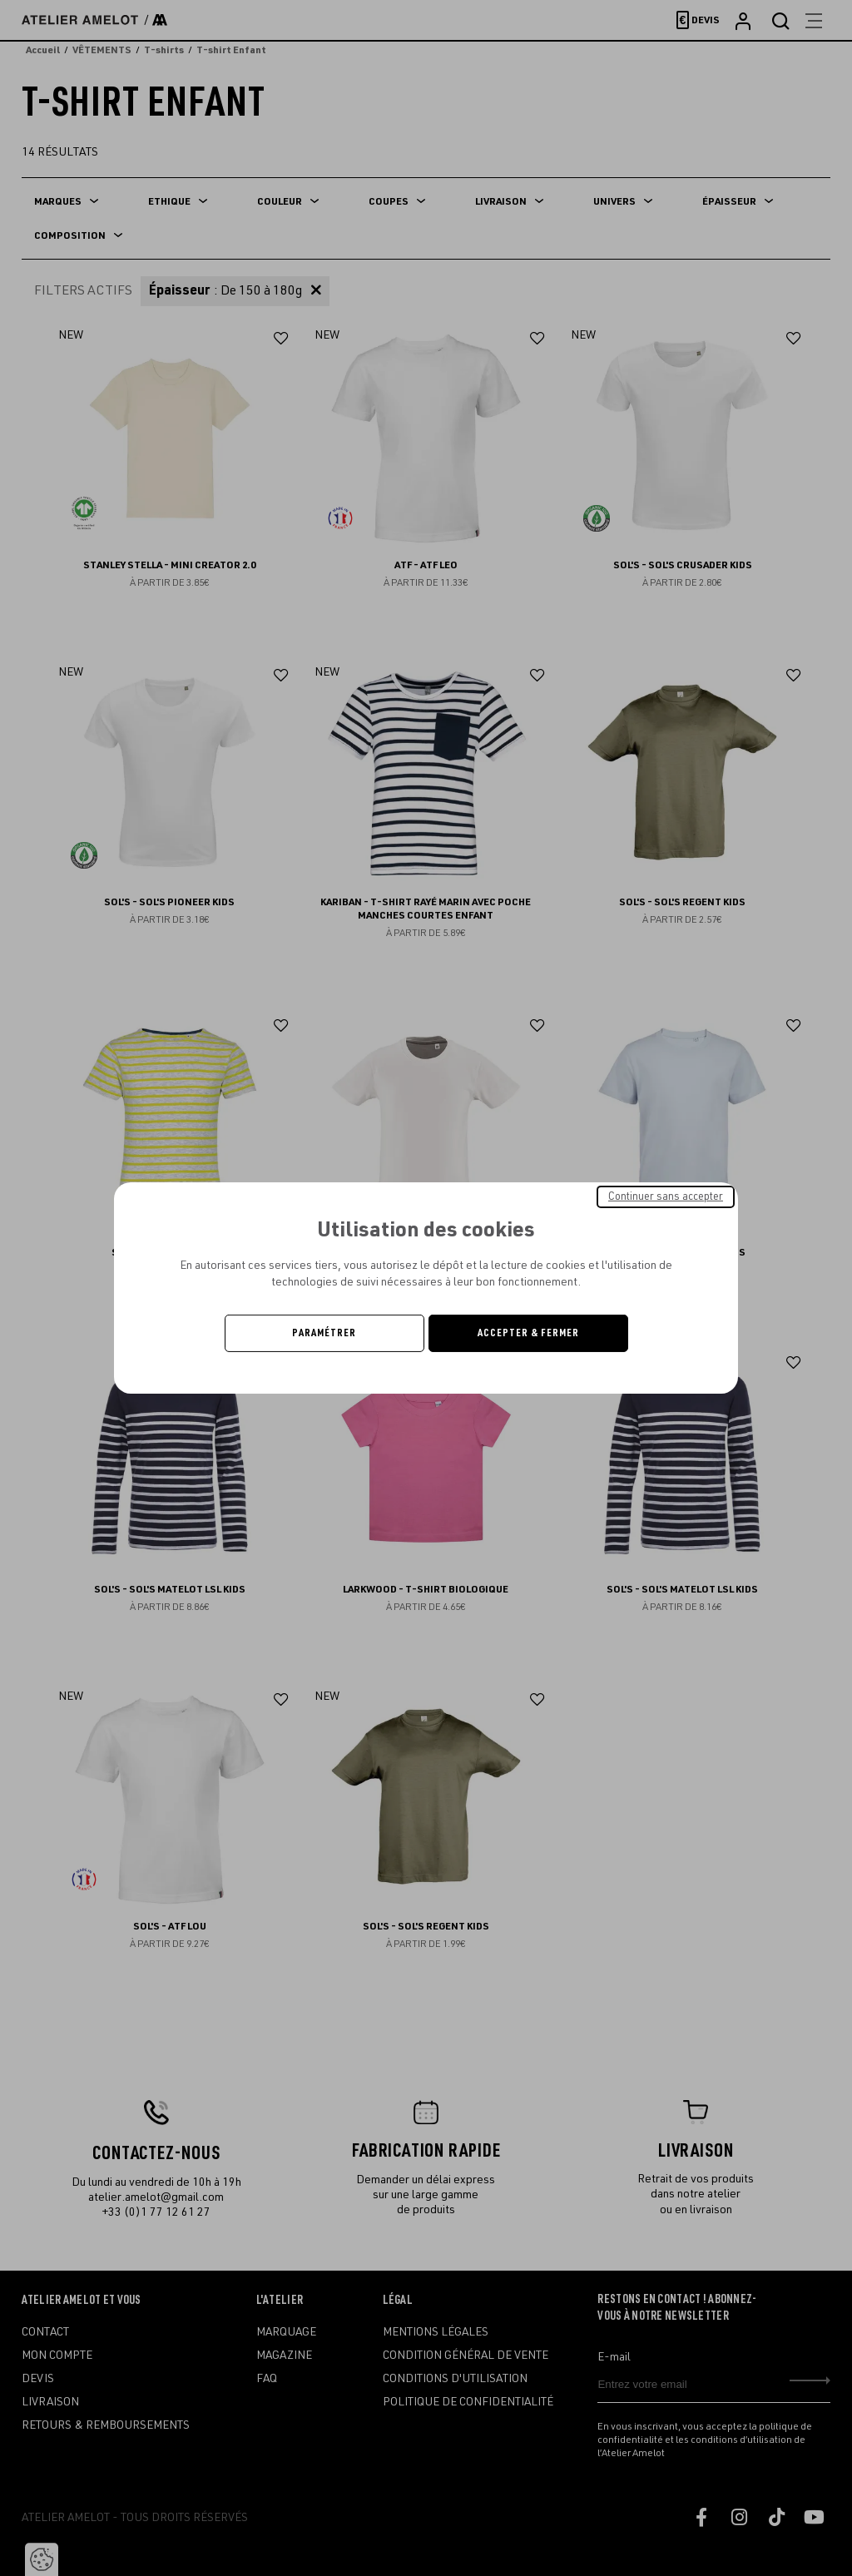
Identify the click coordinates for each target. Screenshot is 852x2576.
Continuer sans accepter (665, 1196)
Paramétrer (324, 1333)
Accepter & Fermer (528, 1333)
